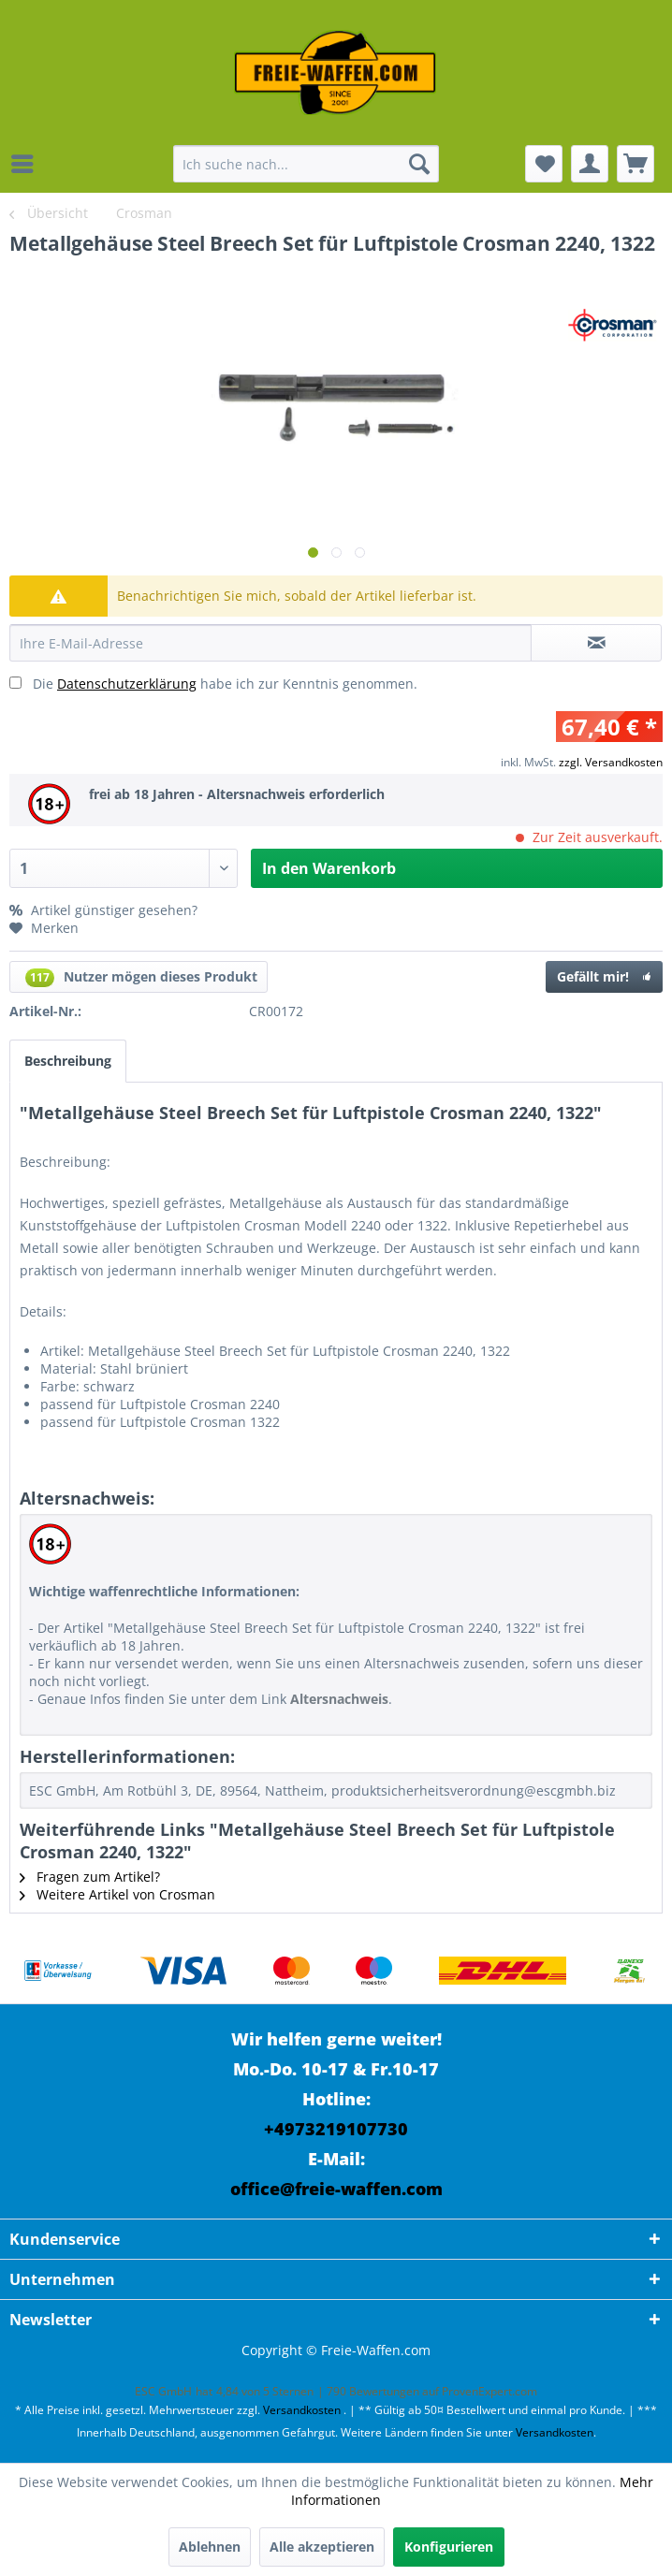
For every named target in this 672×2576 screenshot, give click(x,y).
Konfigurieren (448, 2546)
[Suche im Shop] (306, 163)
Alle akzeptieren (322, 2546)
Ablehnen (210, 2546)
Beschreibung (67, 1061)
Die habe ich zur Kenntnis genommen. (225, 683)
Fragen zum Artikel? (90, 1876)
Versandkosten (302, 2410)
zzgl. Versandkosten (611, 762)
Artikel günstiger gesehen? (103, 910)
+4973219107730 (336, 2129)
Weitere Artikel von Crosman (117, 1894)
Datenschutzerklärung (127, 683)
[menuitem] (27, 163)
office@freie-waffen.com (336, 2188)
